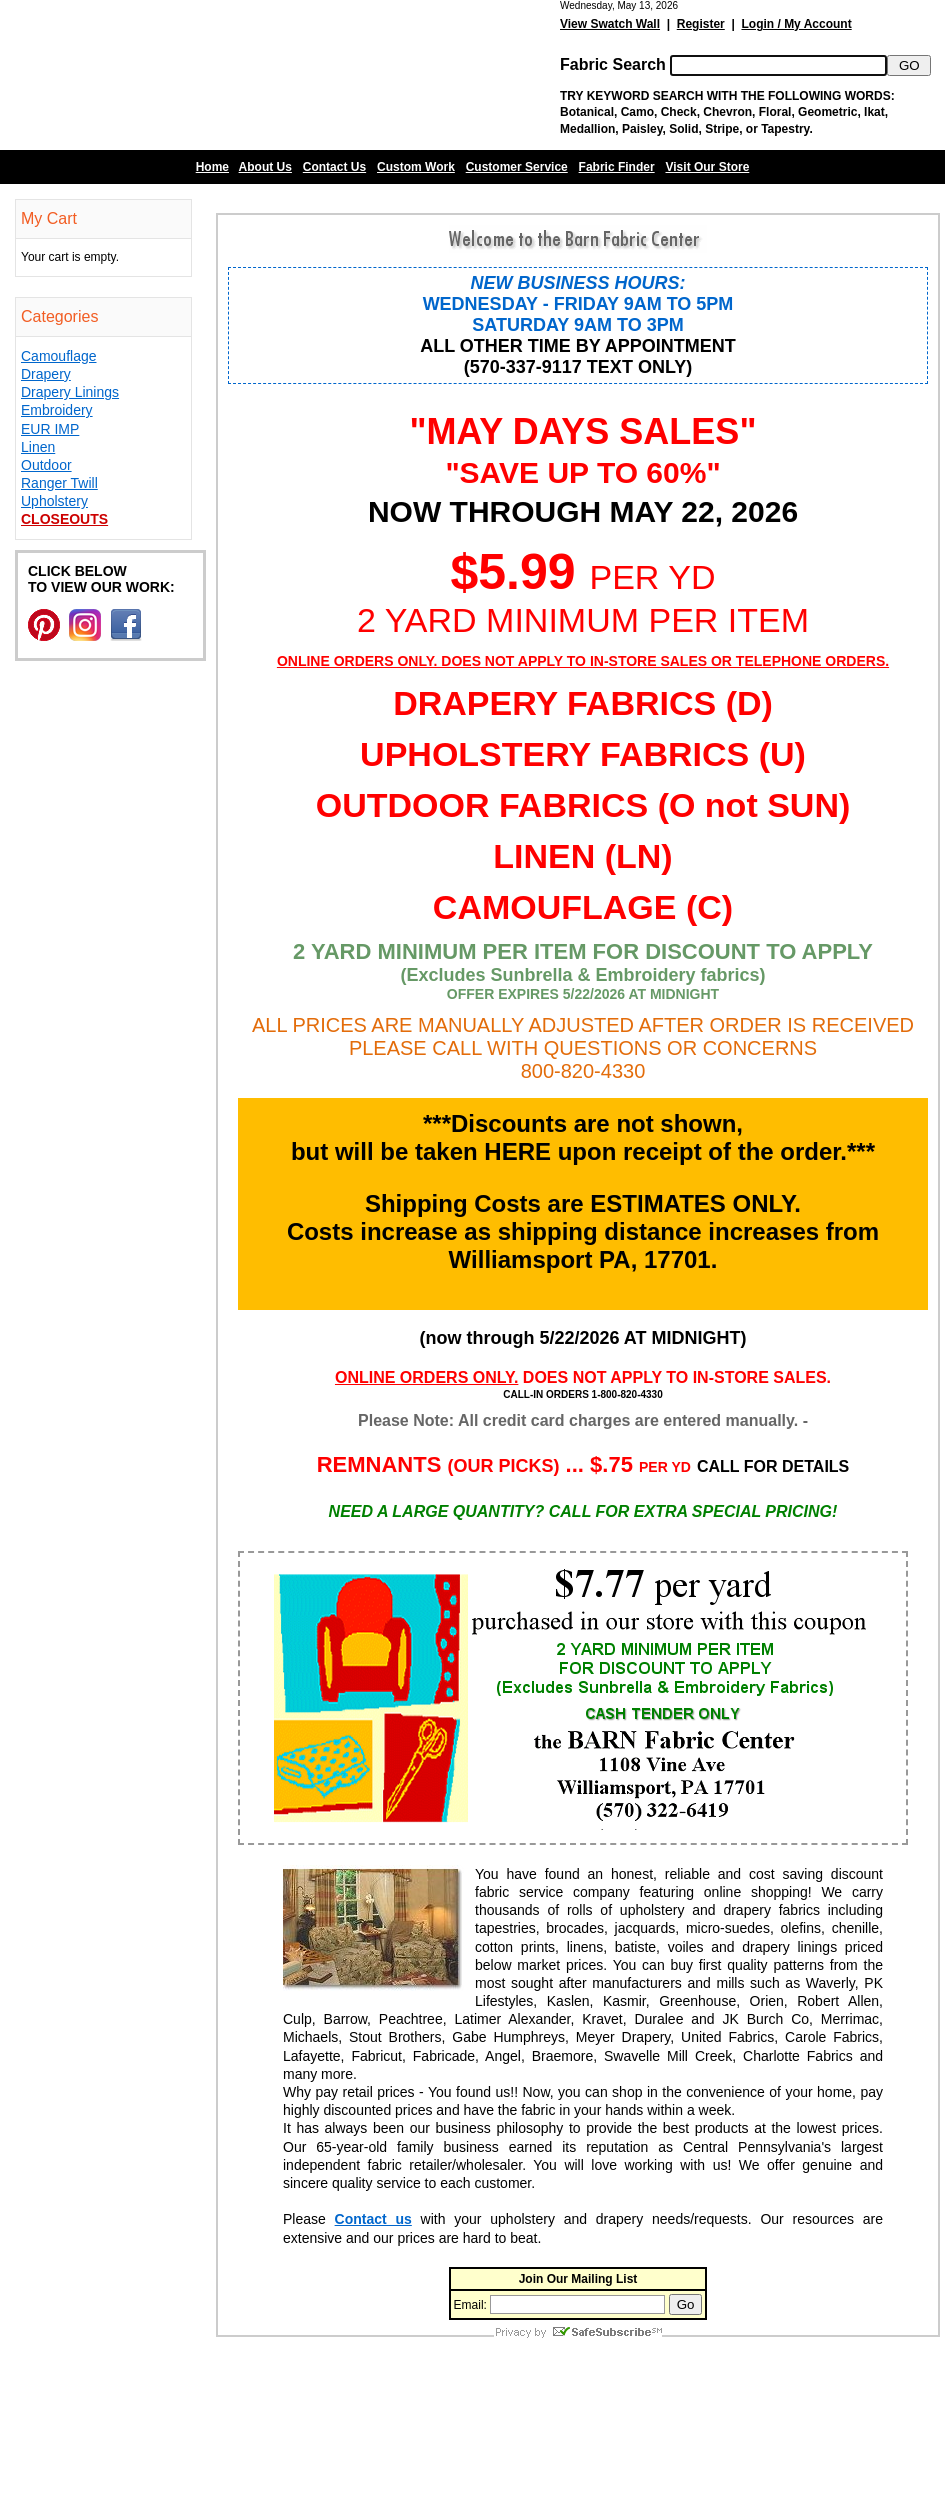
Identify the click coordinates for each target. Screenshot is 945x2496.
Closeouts (64, 519)
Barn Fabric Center (200, 75)
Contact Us (334, 167)
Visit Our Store (708, 167)
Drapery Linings (70, 392)
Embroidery (57, 410)
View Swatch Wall (610, 24)
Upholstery (54, 501)
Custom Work (416, 167)
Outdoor (46, 465)
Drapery (46, 374)
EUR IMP (50, 429)
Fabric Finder (617, 167)
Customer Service (517, 167)
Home (212, 167)
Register (701, 24)
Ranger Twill (59, 483)
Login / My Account (796, 24)
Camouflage (59, 356)
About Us (265, 167)
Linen (38, 447)
